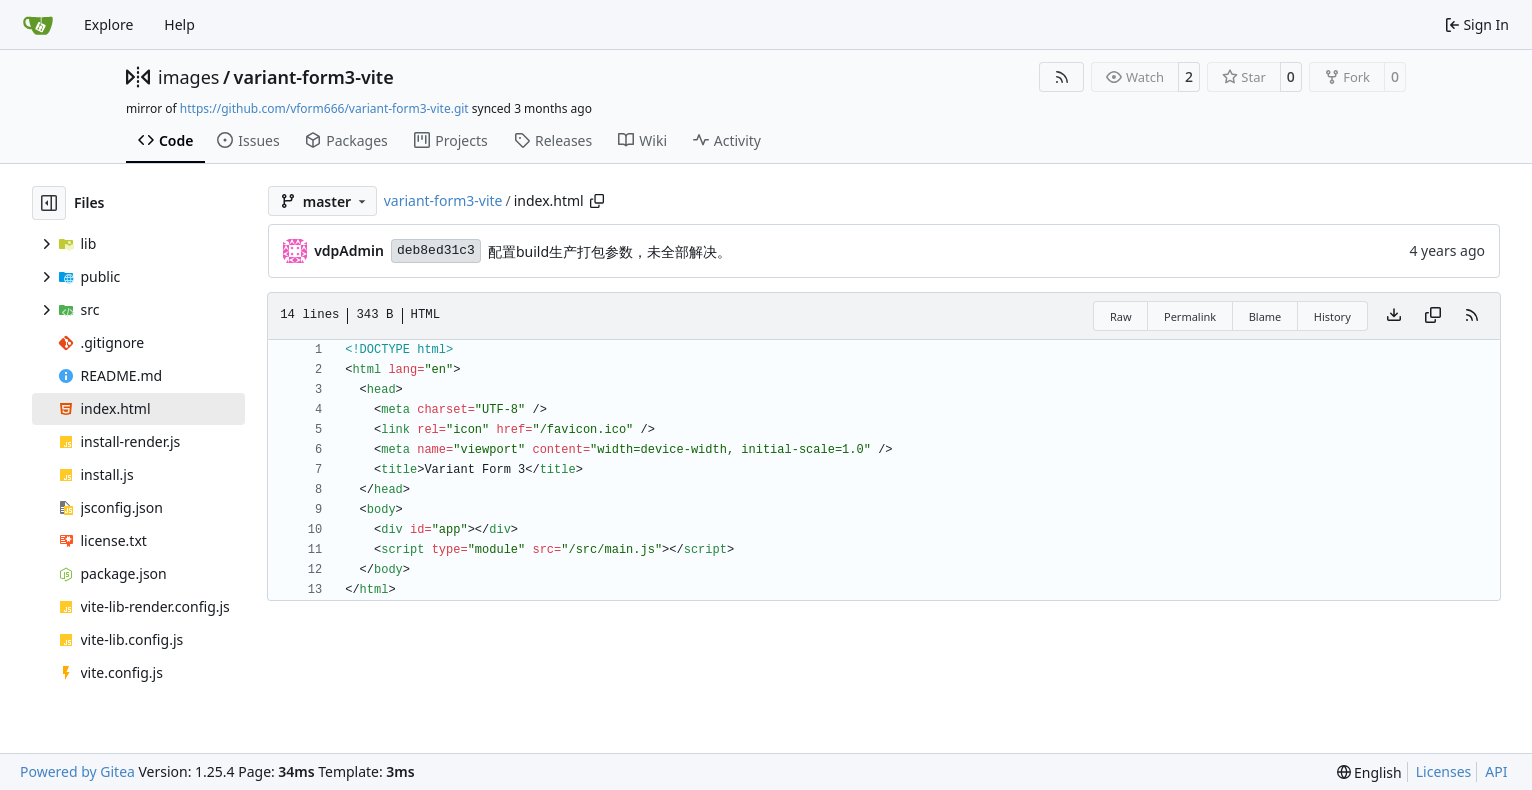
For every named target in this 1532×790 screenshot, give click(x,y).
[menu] (1369, 772)
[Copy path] (597, 201)
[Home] (38, 25)
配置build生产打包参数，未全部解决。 (609, 251)
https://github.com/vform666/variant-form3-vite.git (324, 108)
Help (179, 24)
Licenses (1444, 771)
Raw (1121, 316)
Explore (108, 24)
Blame (1265, 316)
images (188, 77)
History (1332, 316)
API (1496, 771)
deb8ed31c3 (436, 250)
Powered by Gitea (77, 771)
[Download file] (1394, 316)
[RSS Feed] (1062, 77)
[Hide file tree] (49, 203)
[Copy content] (1433, 316)
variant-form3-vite (314, 77)
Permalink (1190, 316)
